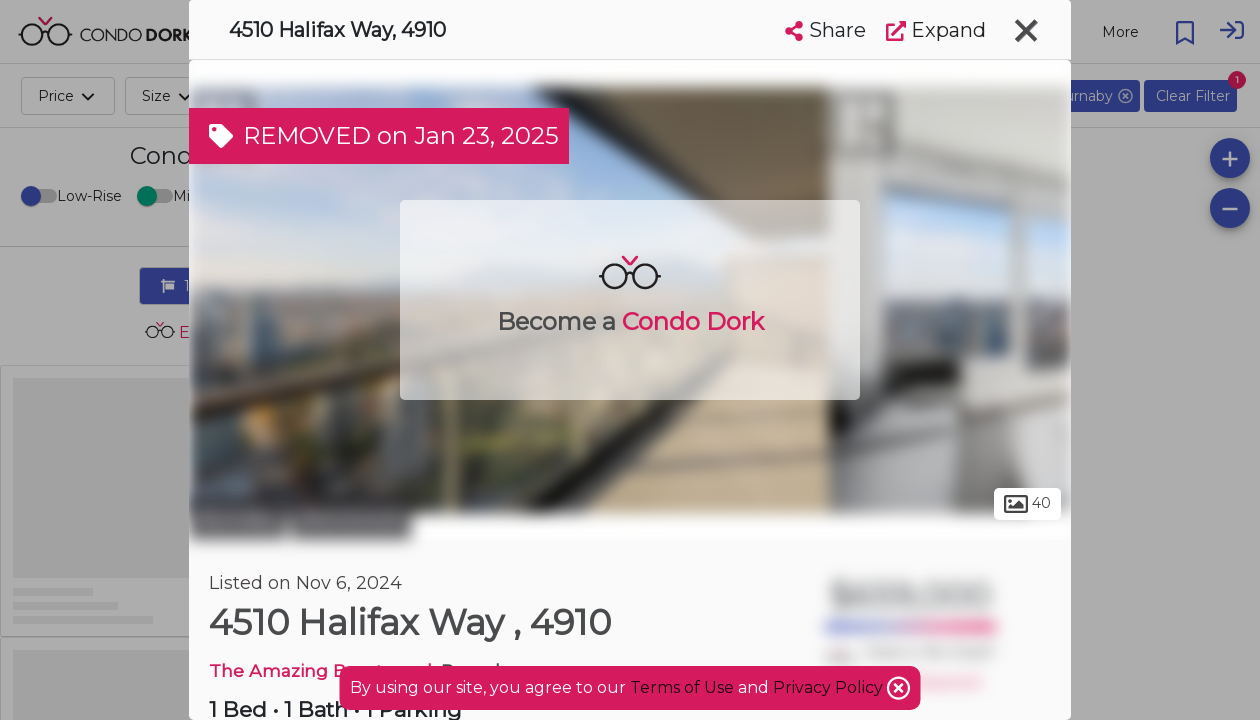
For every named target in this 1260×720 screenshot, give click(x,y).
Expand (936, 30)
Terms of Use (682, 687)
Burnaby (237, 518)
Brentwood (351, 518)
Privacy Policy (830, 687)
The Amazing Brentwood (320, 670)
